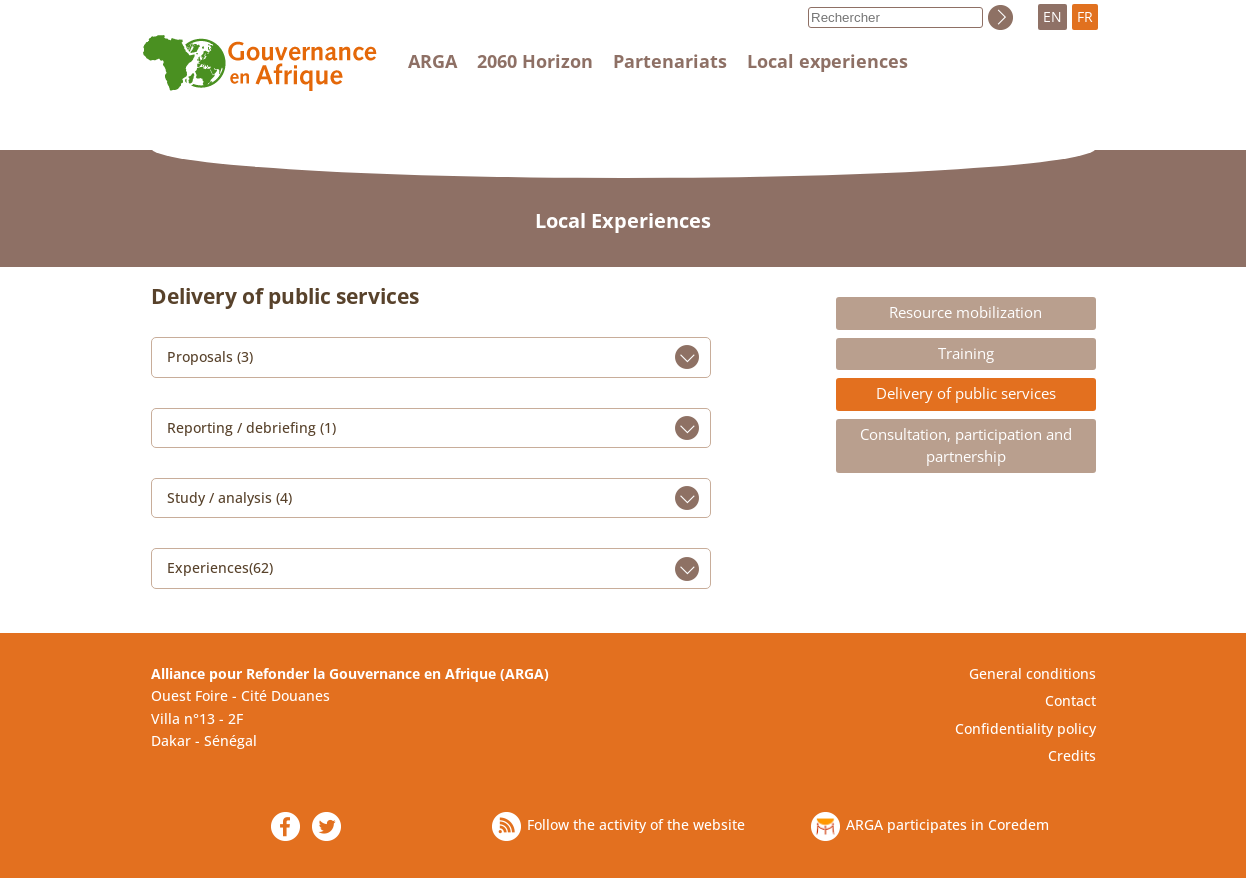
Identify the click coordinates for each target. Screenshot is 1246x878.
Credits (1072, 755)
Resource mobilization (965, 312)
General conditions (1032, 673)
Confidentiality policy (1025, 728)
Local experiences (827, 61)
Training (966, 353)
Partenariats (670, 61)
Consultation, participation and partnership (966, 445)
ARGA (432, 61)
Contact (1070, 700)
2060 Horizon (535, 61)
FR (1085, 16)
